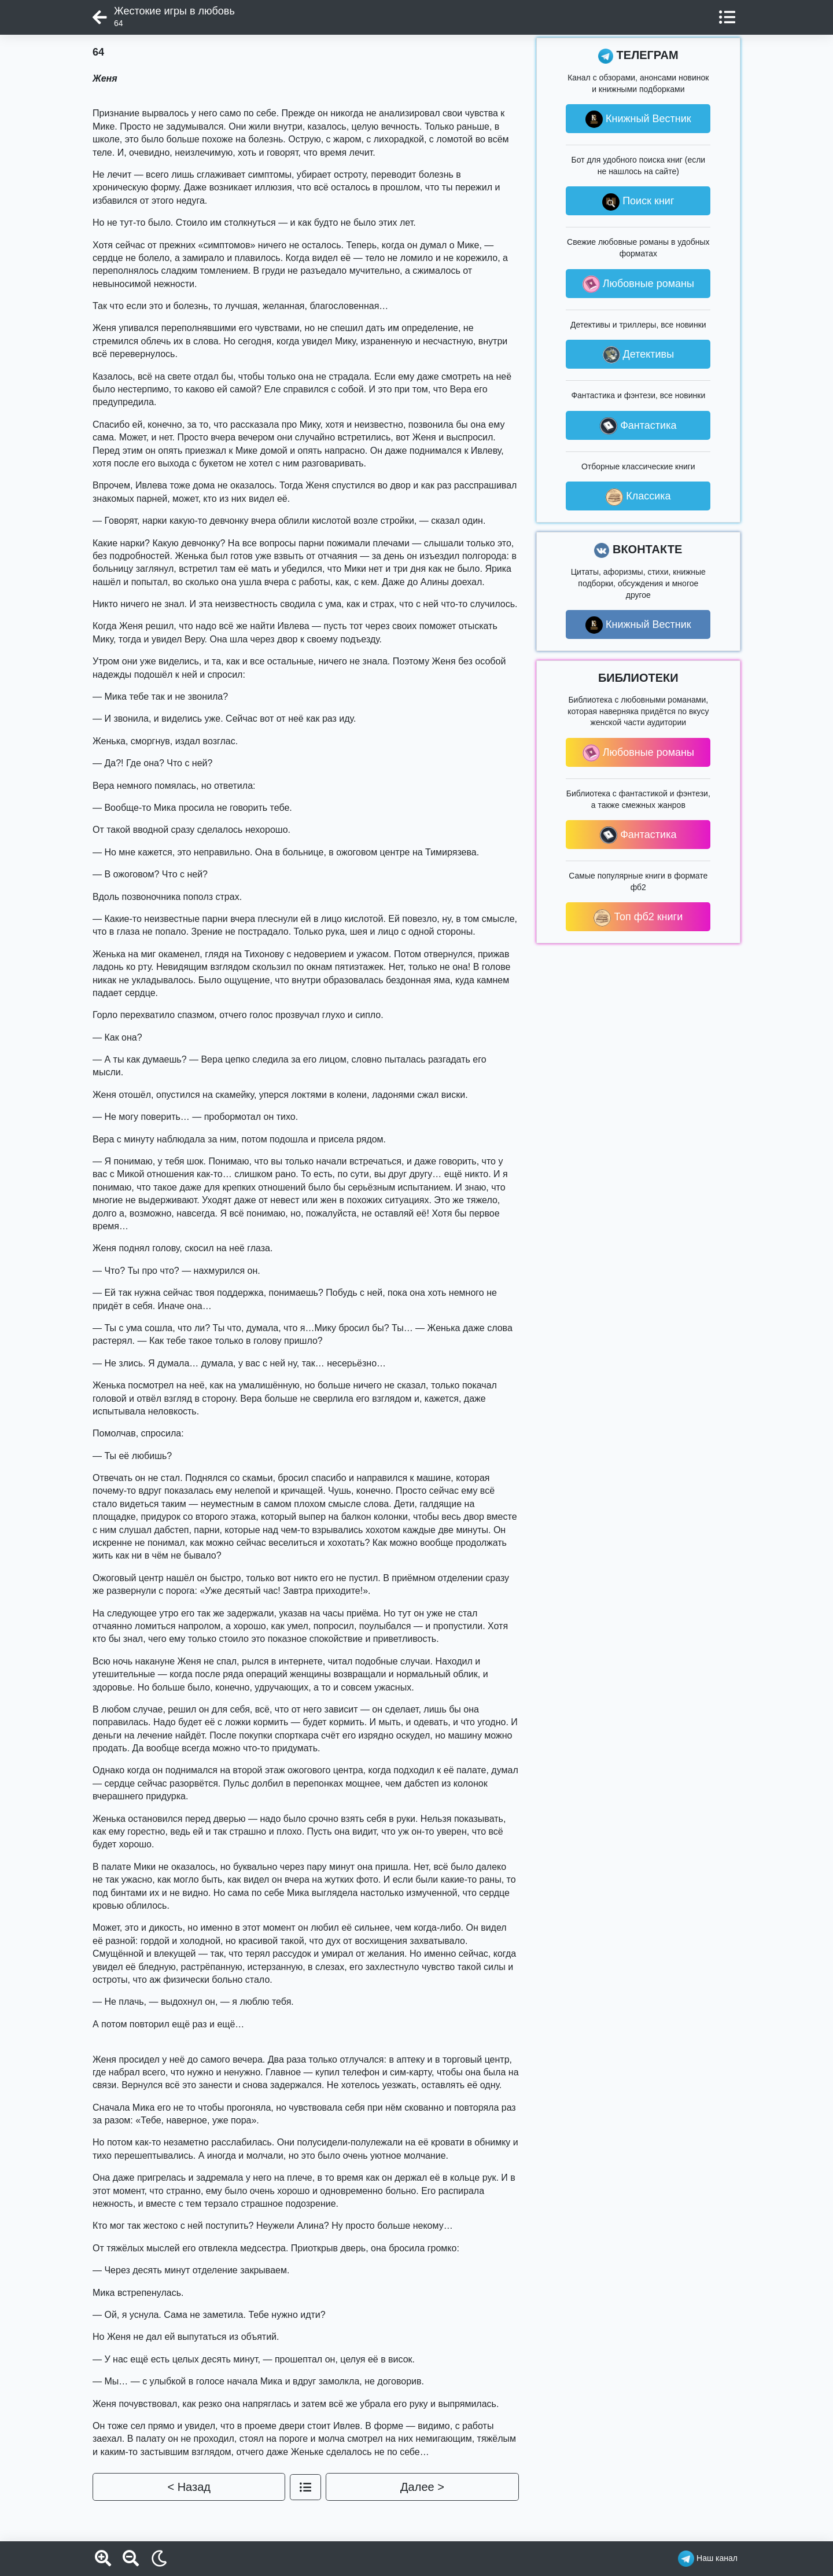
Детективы (638, 354)
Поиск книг (638, 202)
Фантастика (638, 426)
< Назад (189, 2487)
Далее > (422, 2487)
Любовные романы (638, 284)
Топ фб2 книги (638, 918)
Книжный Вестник (638, 119)
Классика (638, 497)
